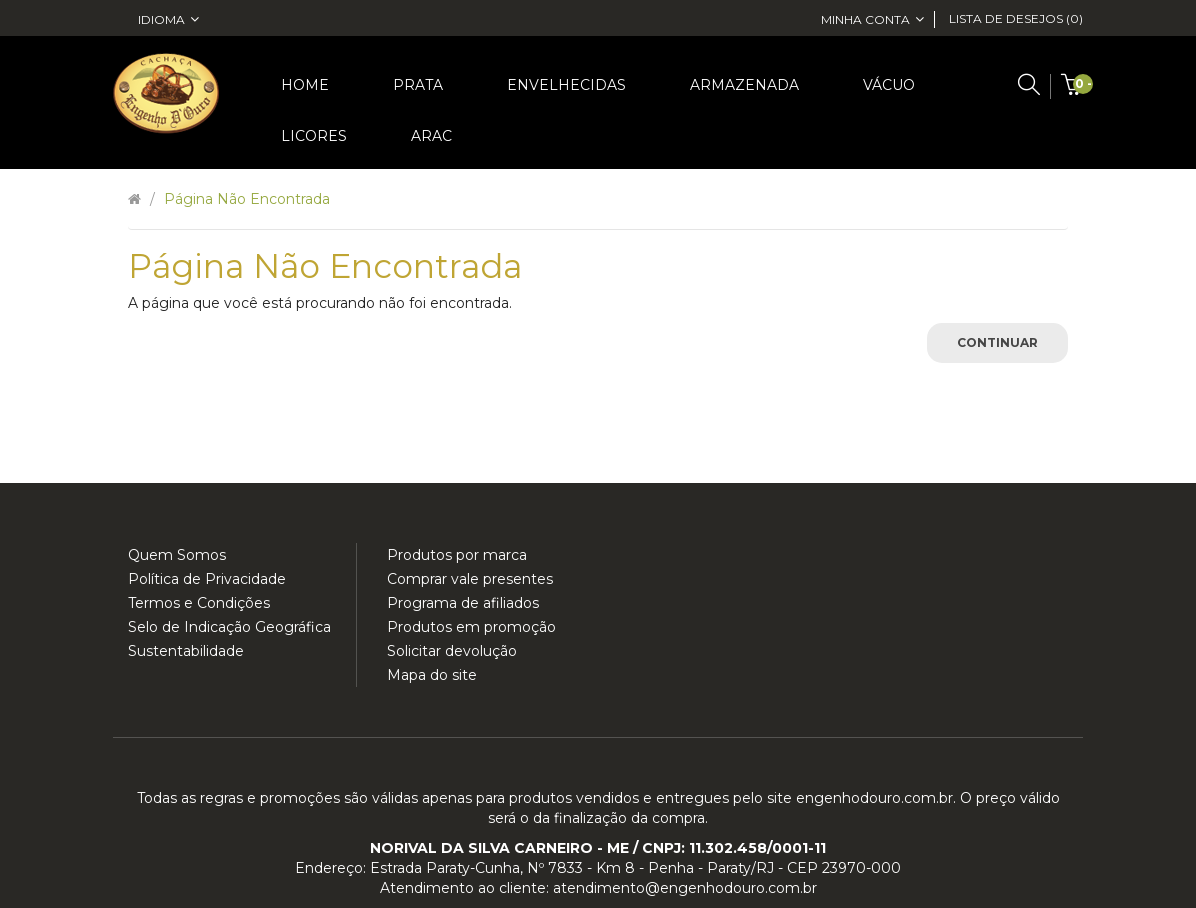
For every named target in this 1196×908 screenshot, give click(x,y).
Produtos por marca (457, 555)
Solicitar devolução (452, 651)
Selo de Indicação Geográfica (229, 627)
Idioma (168, 19)
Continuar (997, 342)
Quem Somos (177, 555)
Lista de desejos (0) (1016, 18)
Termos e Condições (199, 603)
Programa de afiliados (463, 603)
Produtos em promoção (471, 627)
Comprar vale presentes (470, 579)
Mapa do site (432, 675)
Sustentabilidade (186, 651)
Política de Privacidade (207, 579)
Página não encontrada (247, 199)
